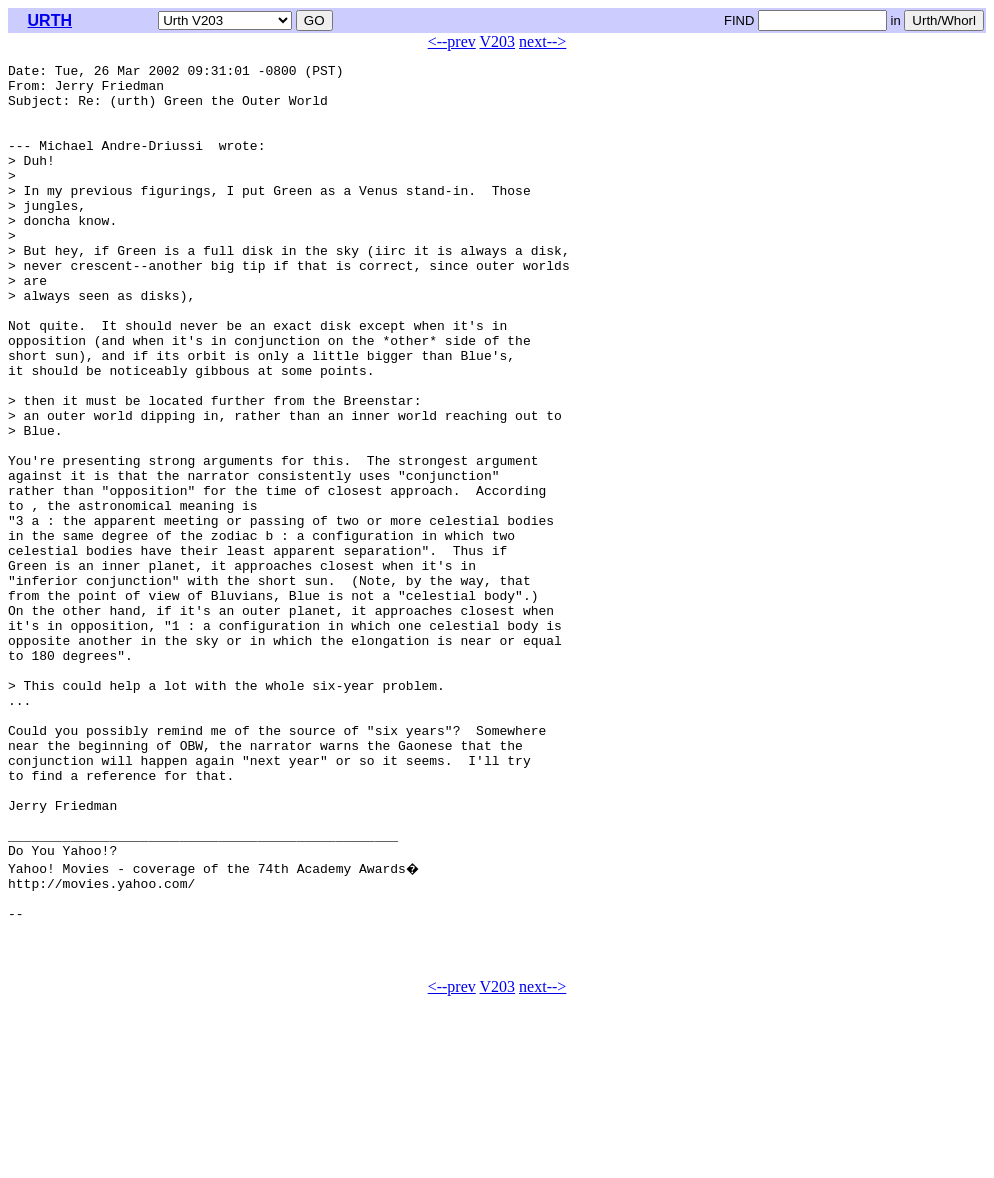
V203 (498, 41)
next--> (542, 41)
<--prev (452, 41)
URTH (50, 20)
